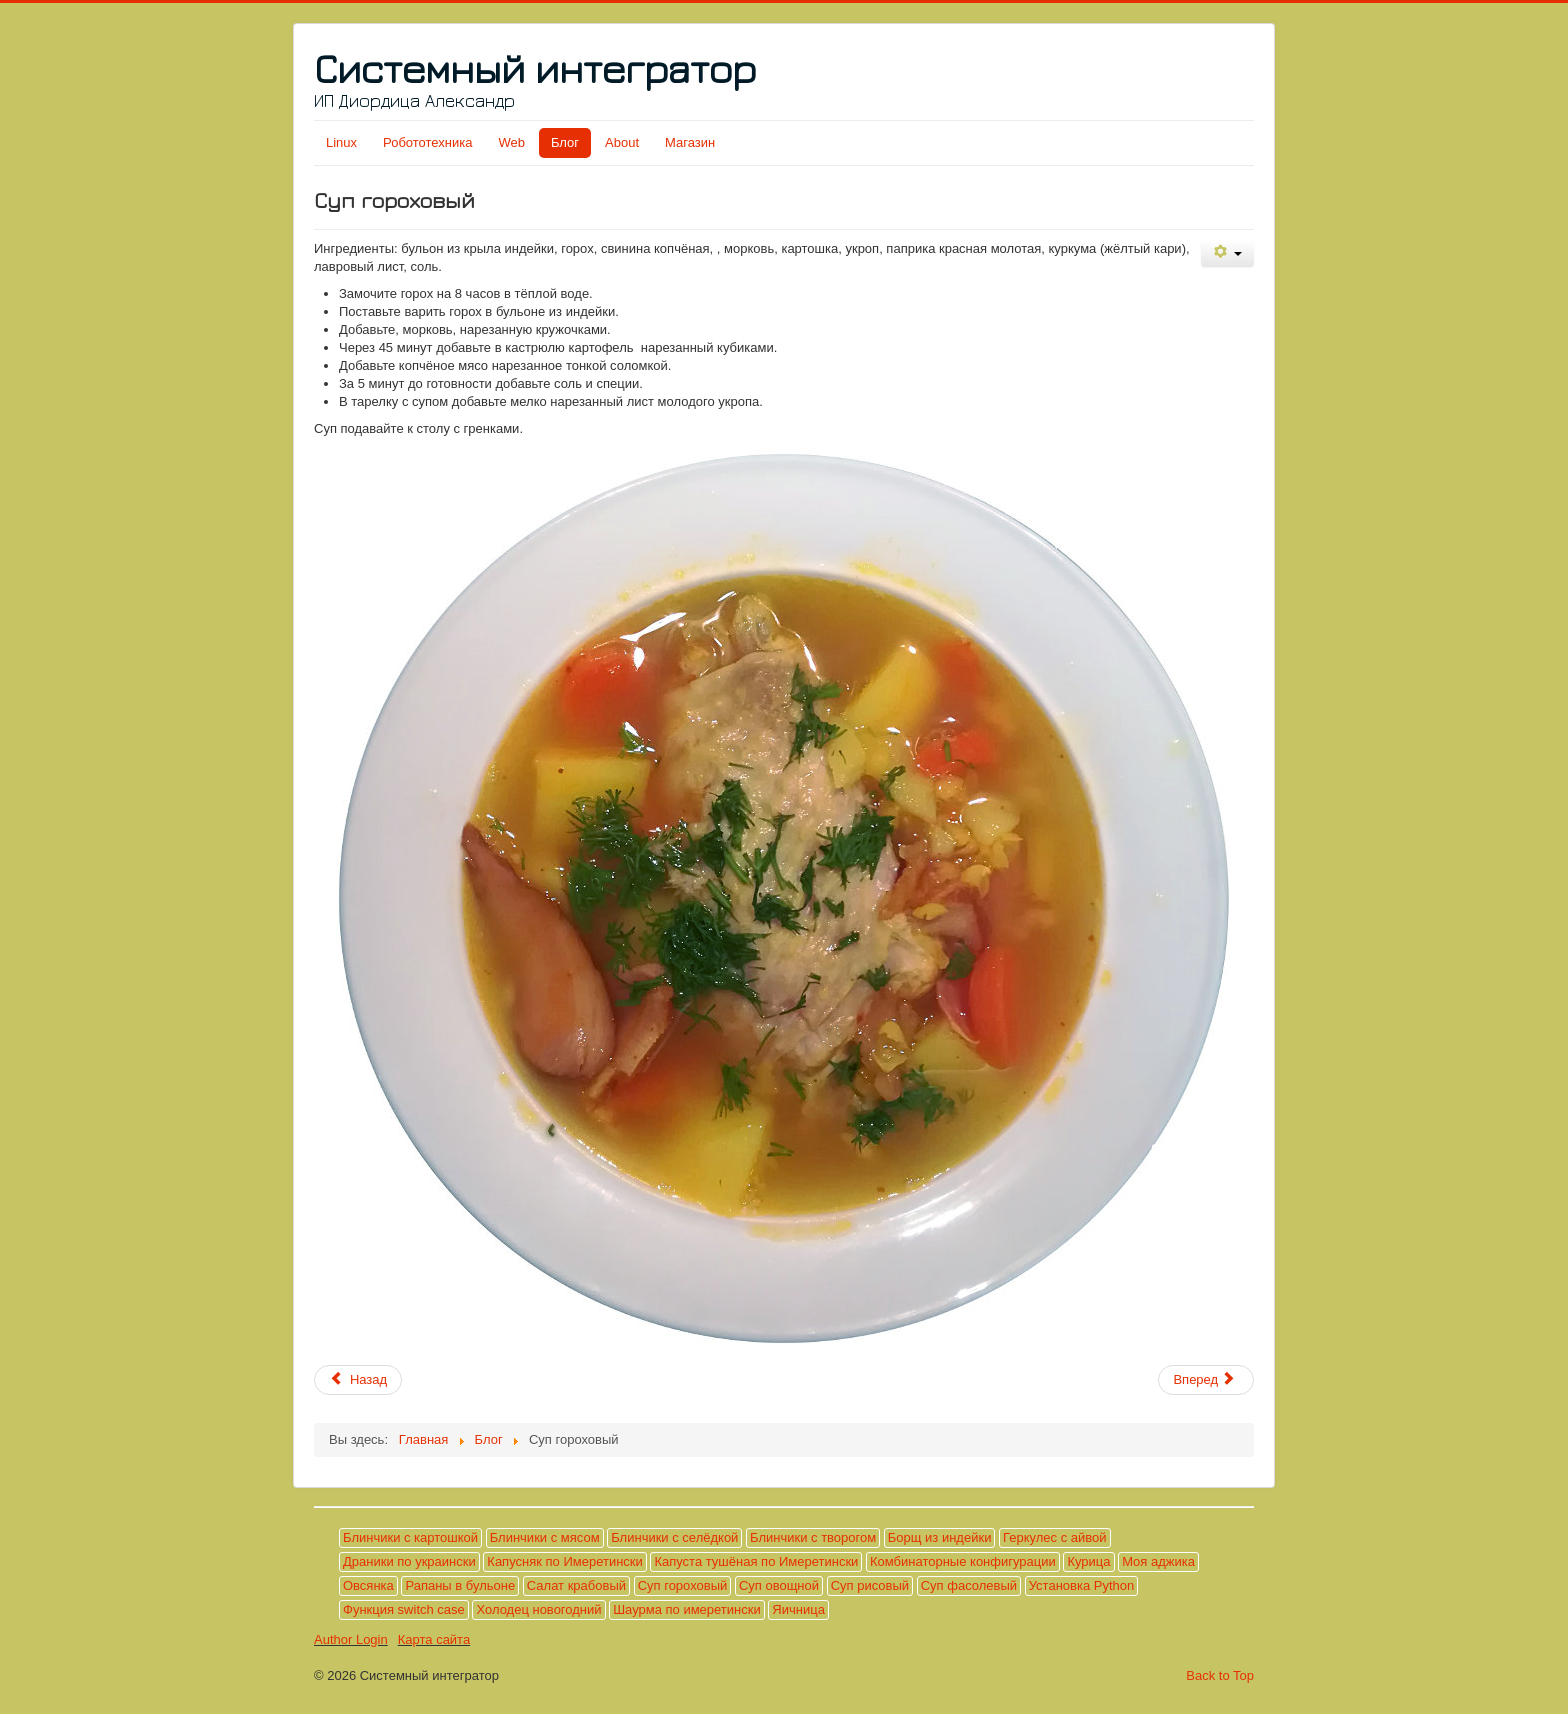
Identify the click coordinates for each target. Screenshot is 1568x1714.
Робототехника (427, 142)
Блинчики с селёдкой (674, 1537)
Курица (1088, 1561)
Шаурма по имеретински (687, 1609)
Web (511, 142)
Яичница (798, 1609)
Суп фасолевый (969, 1585)
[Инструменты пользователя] (1227, 253)
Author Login (351, 1639)
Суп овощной (779, 1585)
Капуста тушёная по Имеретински (756, 1561)
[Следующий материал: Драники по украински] (1206, 1380)
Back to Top (1220, 1675)
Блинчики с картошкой (410, 1537)
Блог (565, 142)
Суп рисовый (870, 1585)
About (622, 142)
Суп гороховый (683, 1585)
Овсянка (368, 1585)
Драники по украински (409, 1561)
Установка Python (1082, 1585)
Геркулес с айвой (1054, 1537)
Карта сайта (434, 1639)
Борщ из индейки (940, 1537)
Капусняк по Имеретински (564, 1561)
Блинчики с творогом (813, 1537)
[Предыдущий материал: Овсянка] (358, 1380)
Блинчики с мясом (545, 1537)
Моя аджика (1158, 1561)
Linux (341, 142)
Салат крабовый (576, 1585)
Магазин (690, 142)
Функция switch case (404, 1609)
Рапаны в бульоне (460, 1585)
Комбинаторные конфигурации (963, 1561)
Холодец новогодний (538, 1609)
